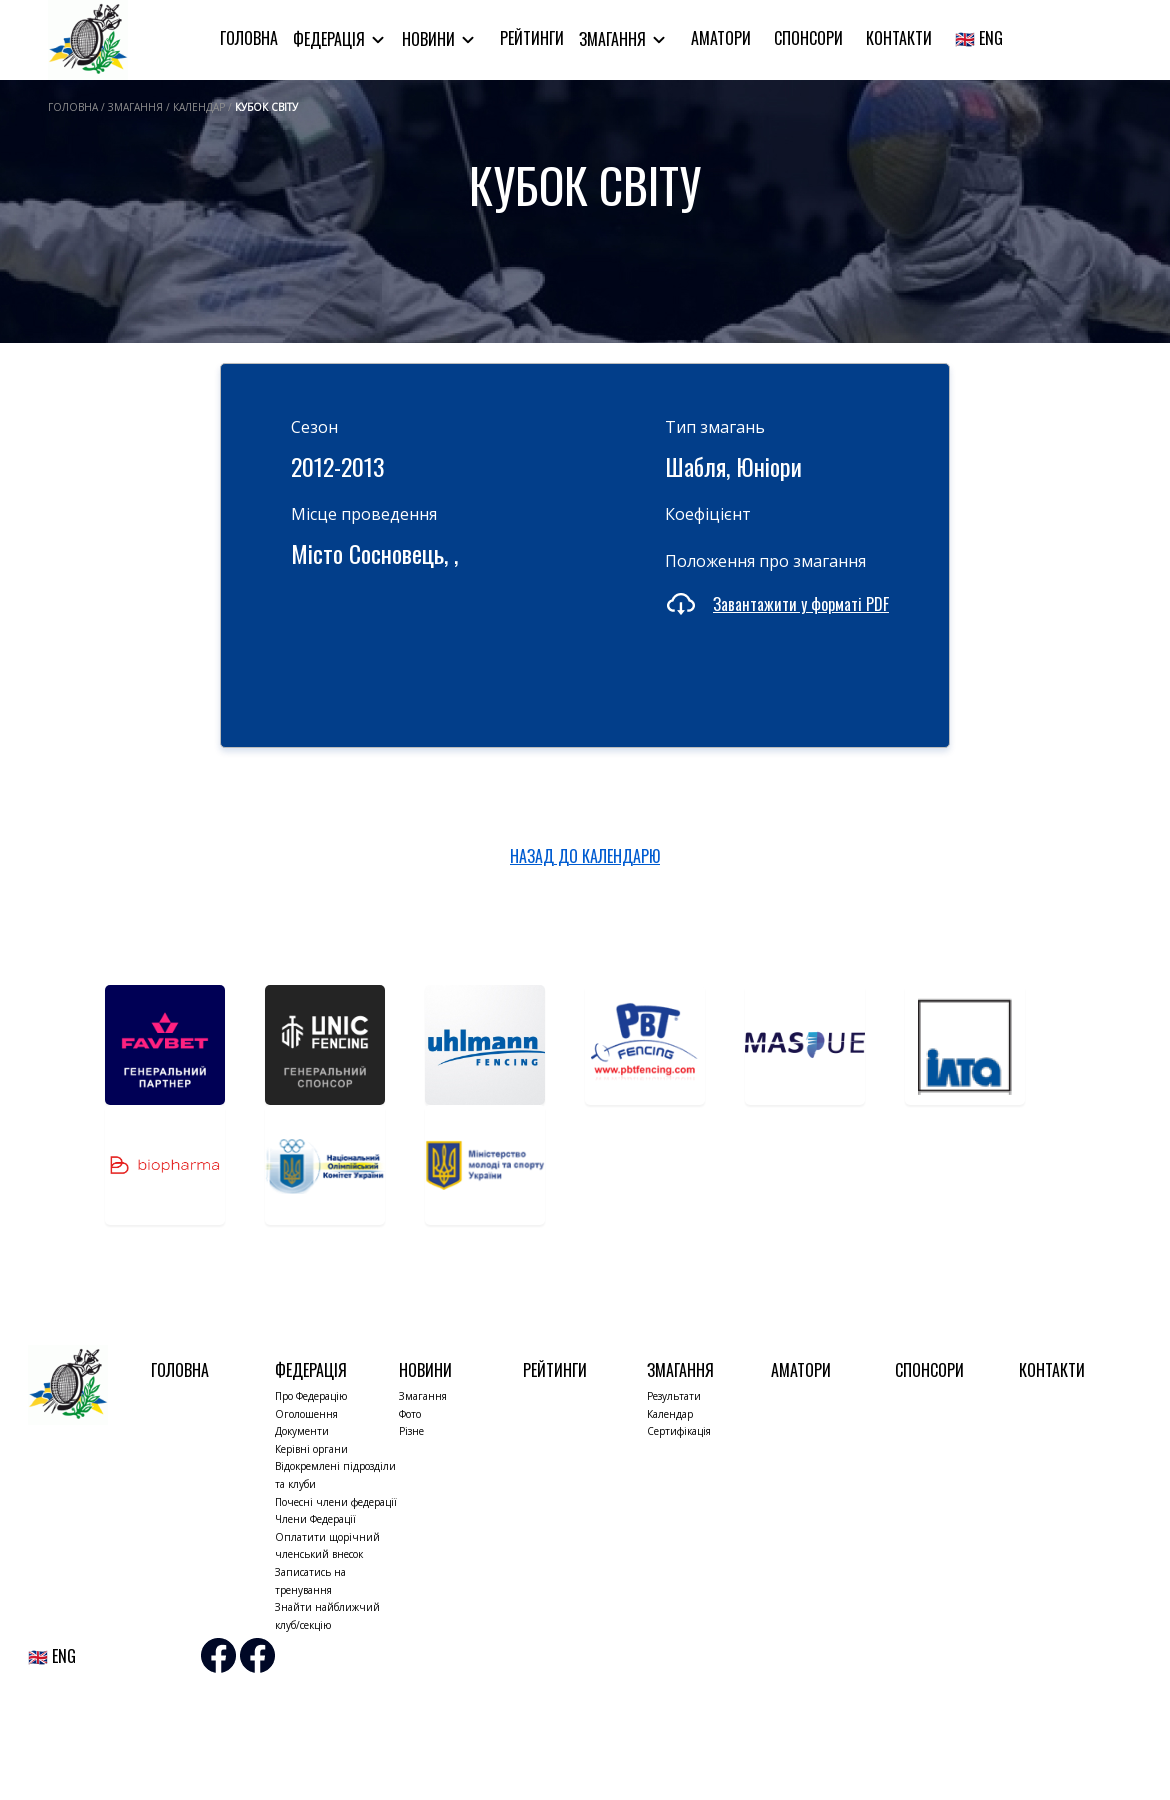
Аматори (721, 38)
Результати (674, 1396)
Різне (411, 1431)
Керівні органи (311, 1449)
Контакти (899, 38)
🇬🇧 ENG (979, 38)
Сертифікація (679, 1431)
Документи (302, 1431)
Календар (670, 1414)
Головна (249, 38)
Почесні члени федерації (336, 1502)
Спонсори (808, 38)
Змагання (614, 39)
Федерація (331, 39)
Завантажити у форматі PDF (801, 604)
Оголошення (306, 1414)
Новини (430, 39)
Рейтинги (532, 38)
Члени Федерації (315, 1519)
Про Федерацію (311, 1396)
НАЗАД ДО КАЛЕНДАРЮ (585, 856)
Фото (410, 1414)
